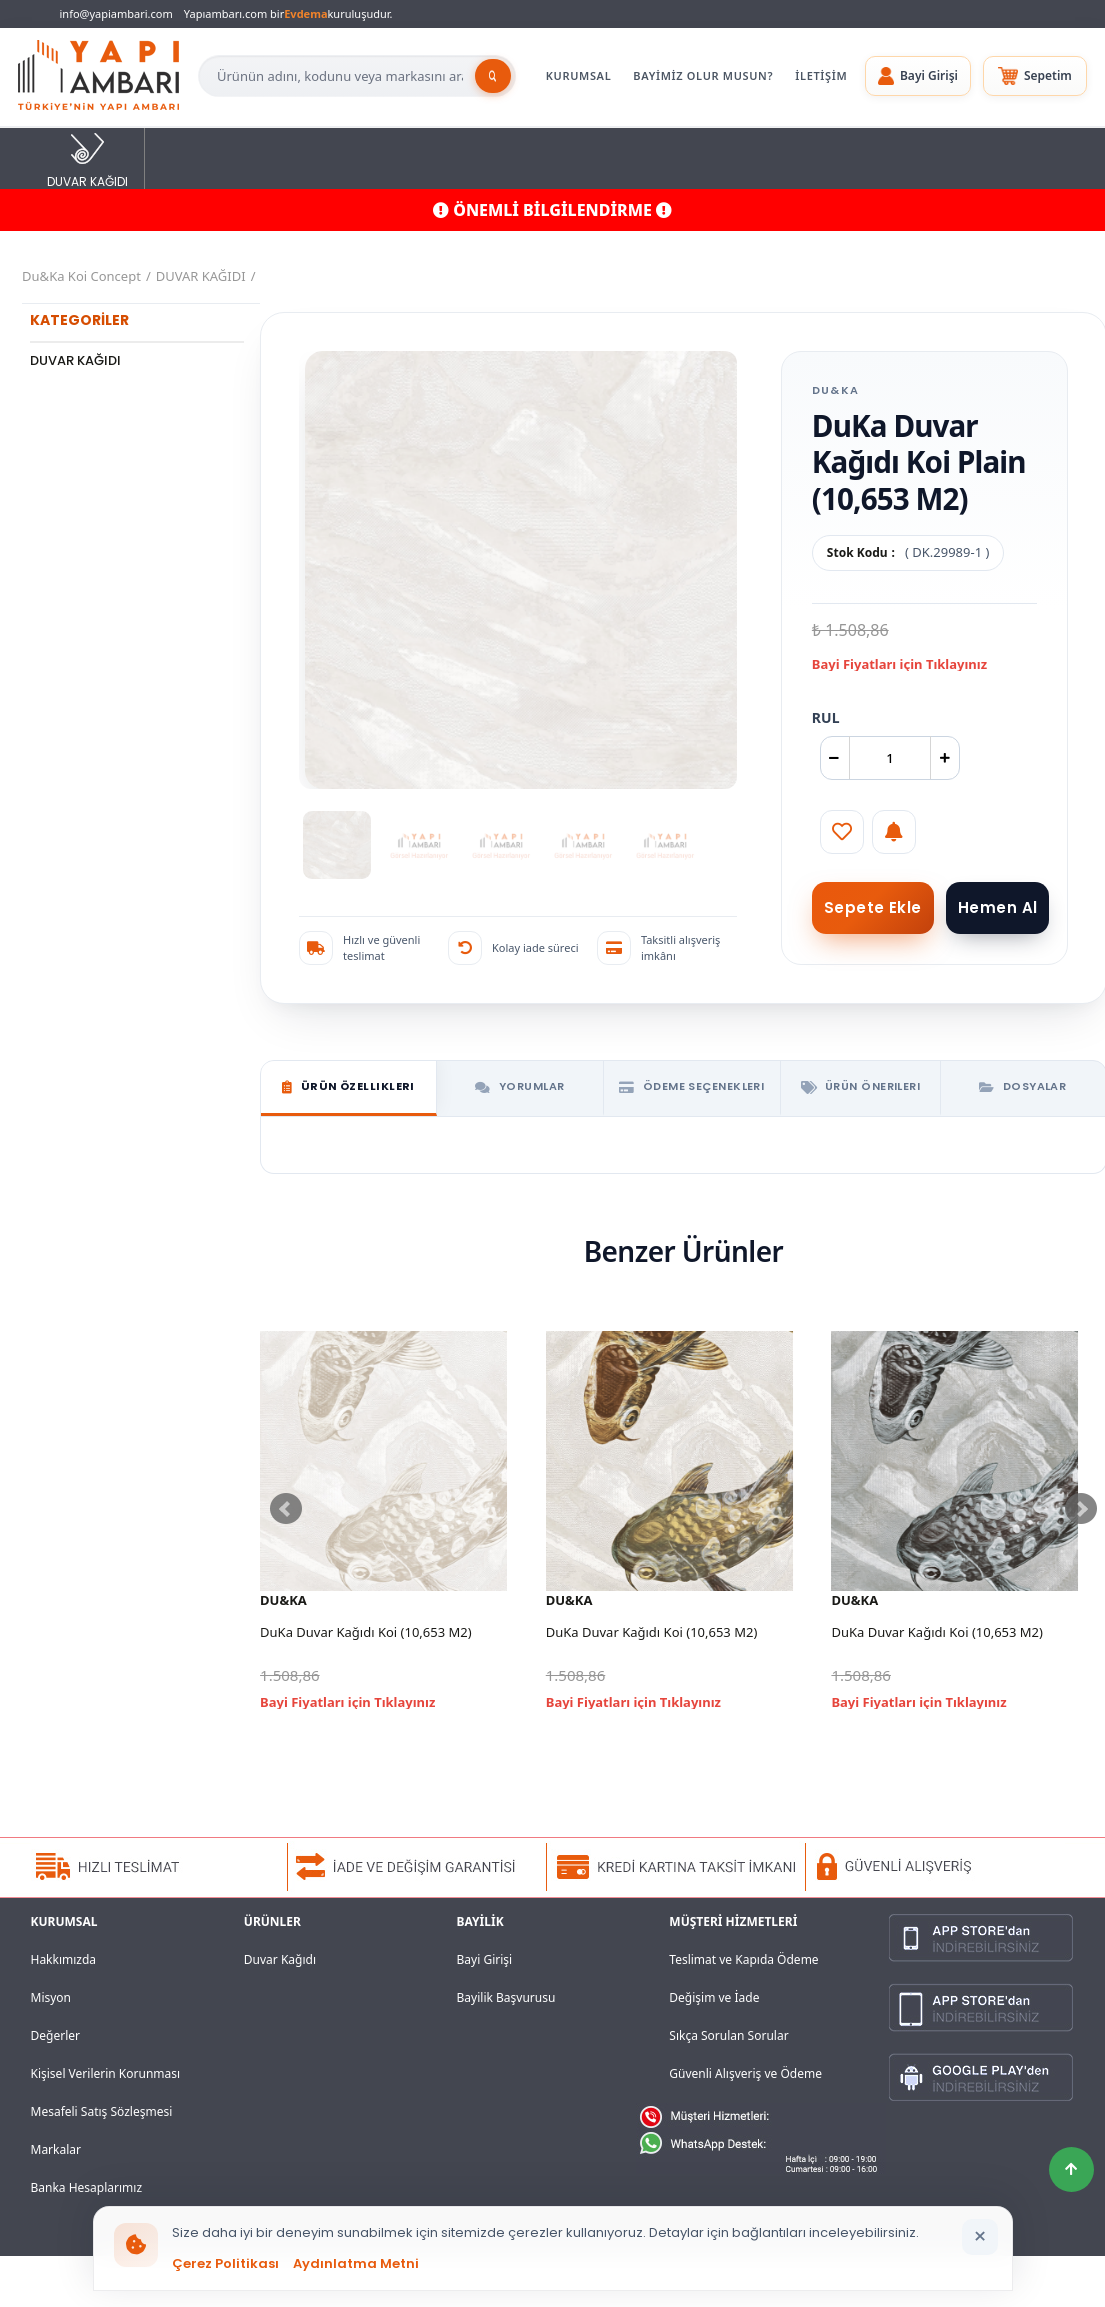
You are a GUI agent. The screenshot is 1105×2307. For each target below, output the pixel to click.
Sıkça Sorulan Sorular (728, 2035)
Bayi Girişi (485, 1959)
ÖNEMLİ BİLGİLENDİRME (552, 210)
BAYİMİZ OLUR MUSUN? (703, 75)
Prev (286, 1509)
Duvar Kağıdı (280, 1959)
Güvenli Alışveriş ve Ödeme (745, 2073)
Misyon (51, 1997)
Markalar (56, 2149)
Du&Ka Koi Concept (81, 276)
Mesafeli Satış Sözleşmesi (102, 2111)
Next (1081, 1509)
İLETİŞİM (821, 75)
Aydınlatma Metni (356, 2263)
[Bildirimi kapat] (980, 2237)
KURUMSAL (579, 75)
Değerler (55, 2035)
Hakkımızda (64, 1959)
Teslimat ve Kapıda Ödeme (743, 1959)
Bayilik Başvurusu (506, 1997)
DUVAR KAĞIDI (87, 159)
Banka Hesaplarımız (87, 2187)
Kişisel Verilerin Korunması (106, 2073)
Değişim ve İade (714, 1997)
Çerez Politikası (225, 2263)
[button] (918, 76)
